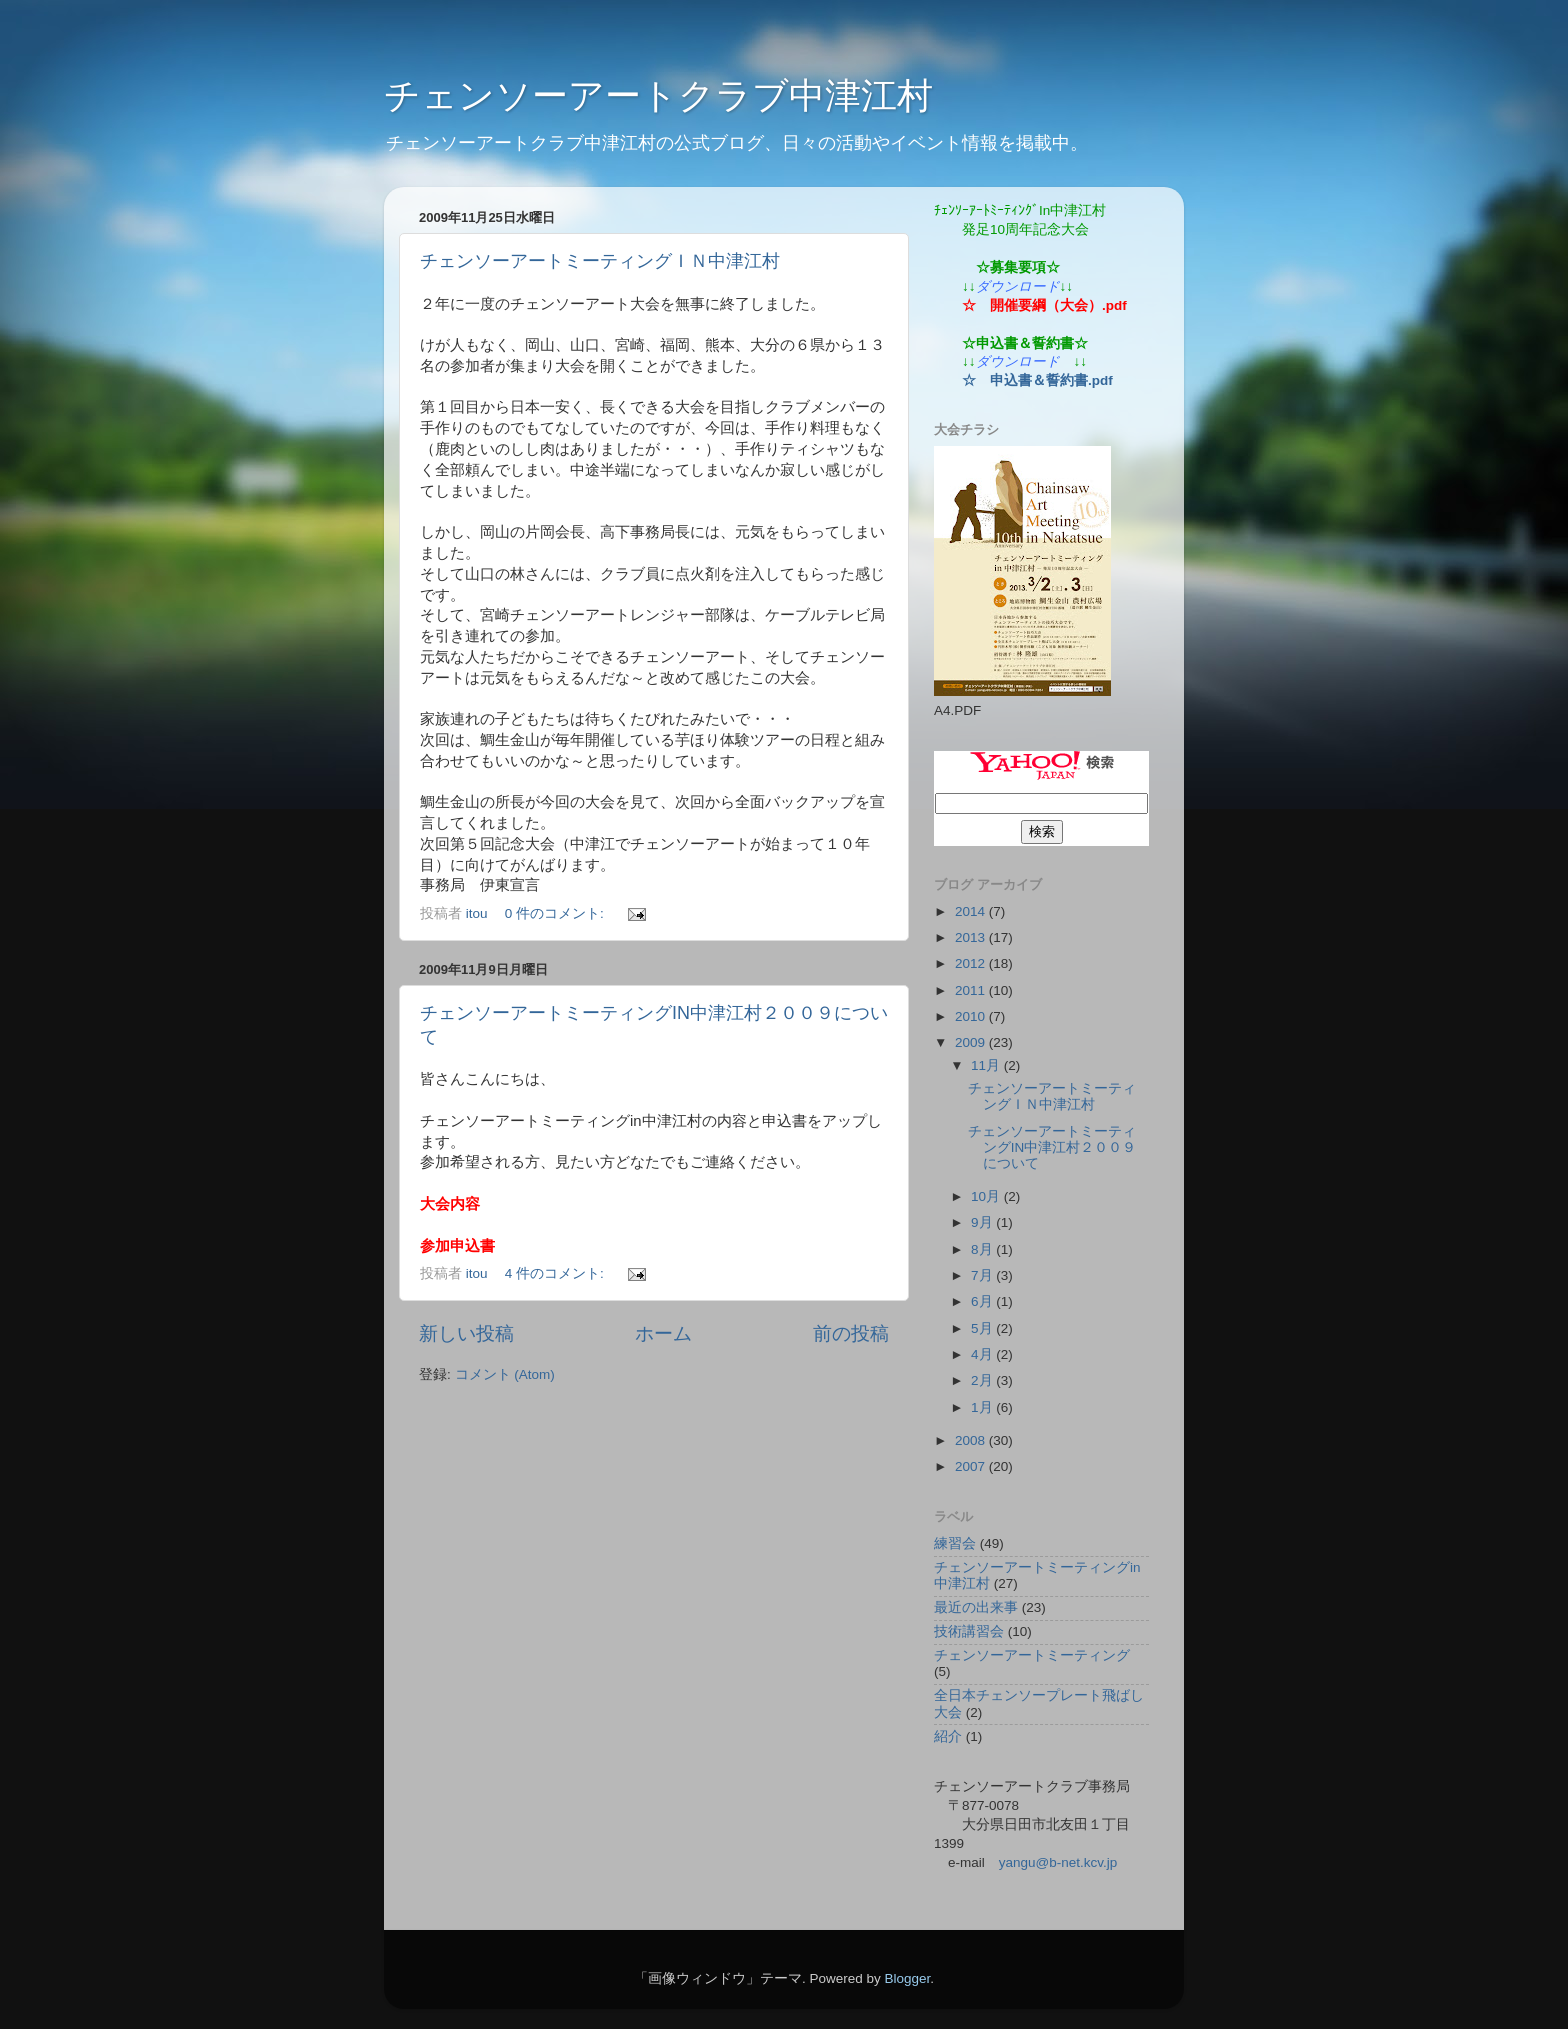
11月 (987, 1065)
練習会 (955, 1543)
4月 (983, 1354)
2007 (972, 1466)
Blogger (907, 1978)
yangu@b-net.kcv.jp (1058, 1862)
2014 (972, 911)
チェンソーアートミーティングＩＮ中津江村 (600, 261)
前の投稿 (851, 1333)
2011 (972, 990)
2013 (972, 937)
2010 (972, 1016)
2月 (983, 1380)
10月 (987, 1196)
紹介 (948, 1736)
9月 (983, 1222)
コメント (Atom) (505, 1374)
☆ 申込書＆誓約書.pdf (1037, 380)
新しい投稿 (466, 1333)
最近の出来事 (976, 1607)
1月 (983, 1407)
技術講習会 (969, 1631)
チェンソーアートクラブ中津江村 (658, 95)
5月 (983, 1328)
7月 (983, 1275)
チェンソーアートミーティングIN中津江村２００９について (1052, 1147)
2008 (972, 1440)
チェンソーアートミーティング (1032, 1655)
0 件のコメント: (556, 913)
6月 (983, 1301)
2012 (972, 963)
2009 (972, 1042)
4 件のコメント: (556, 1273)
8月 (983, 1249)
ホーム (663, 1333)
